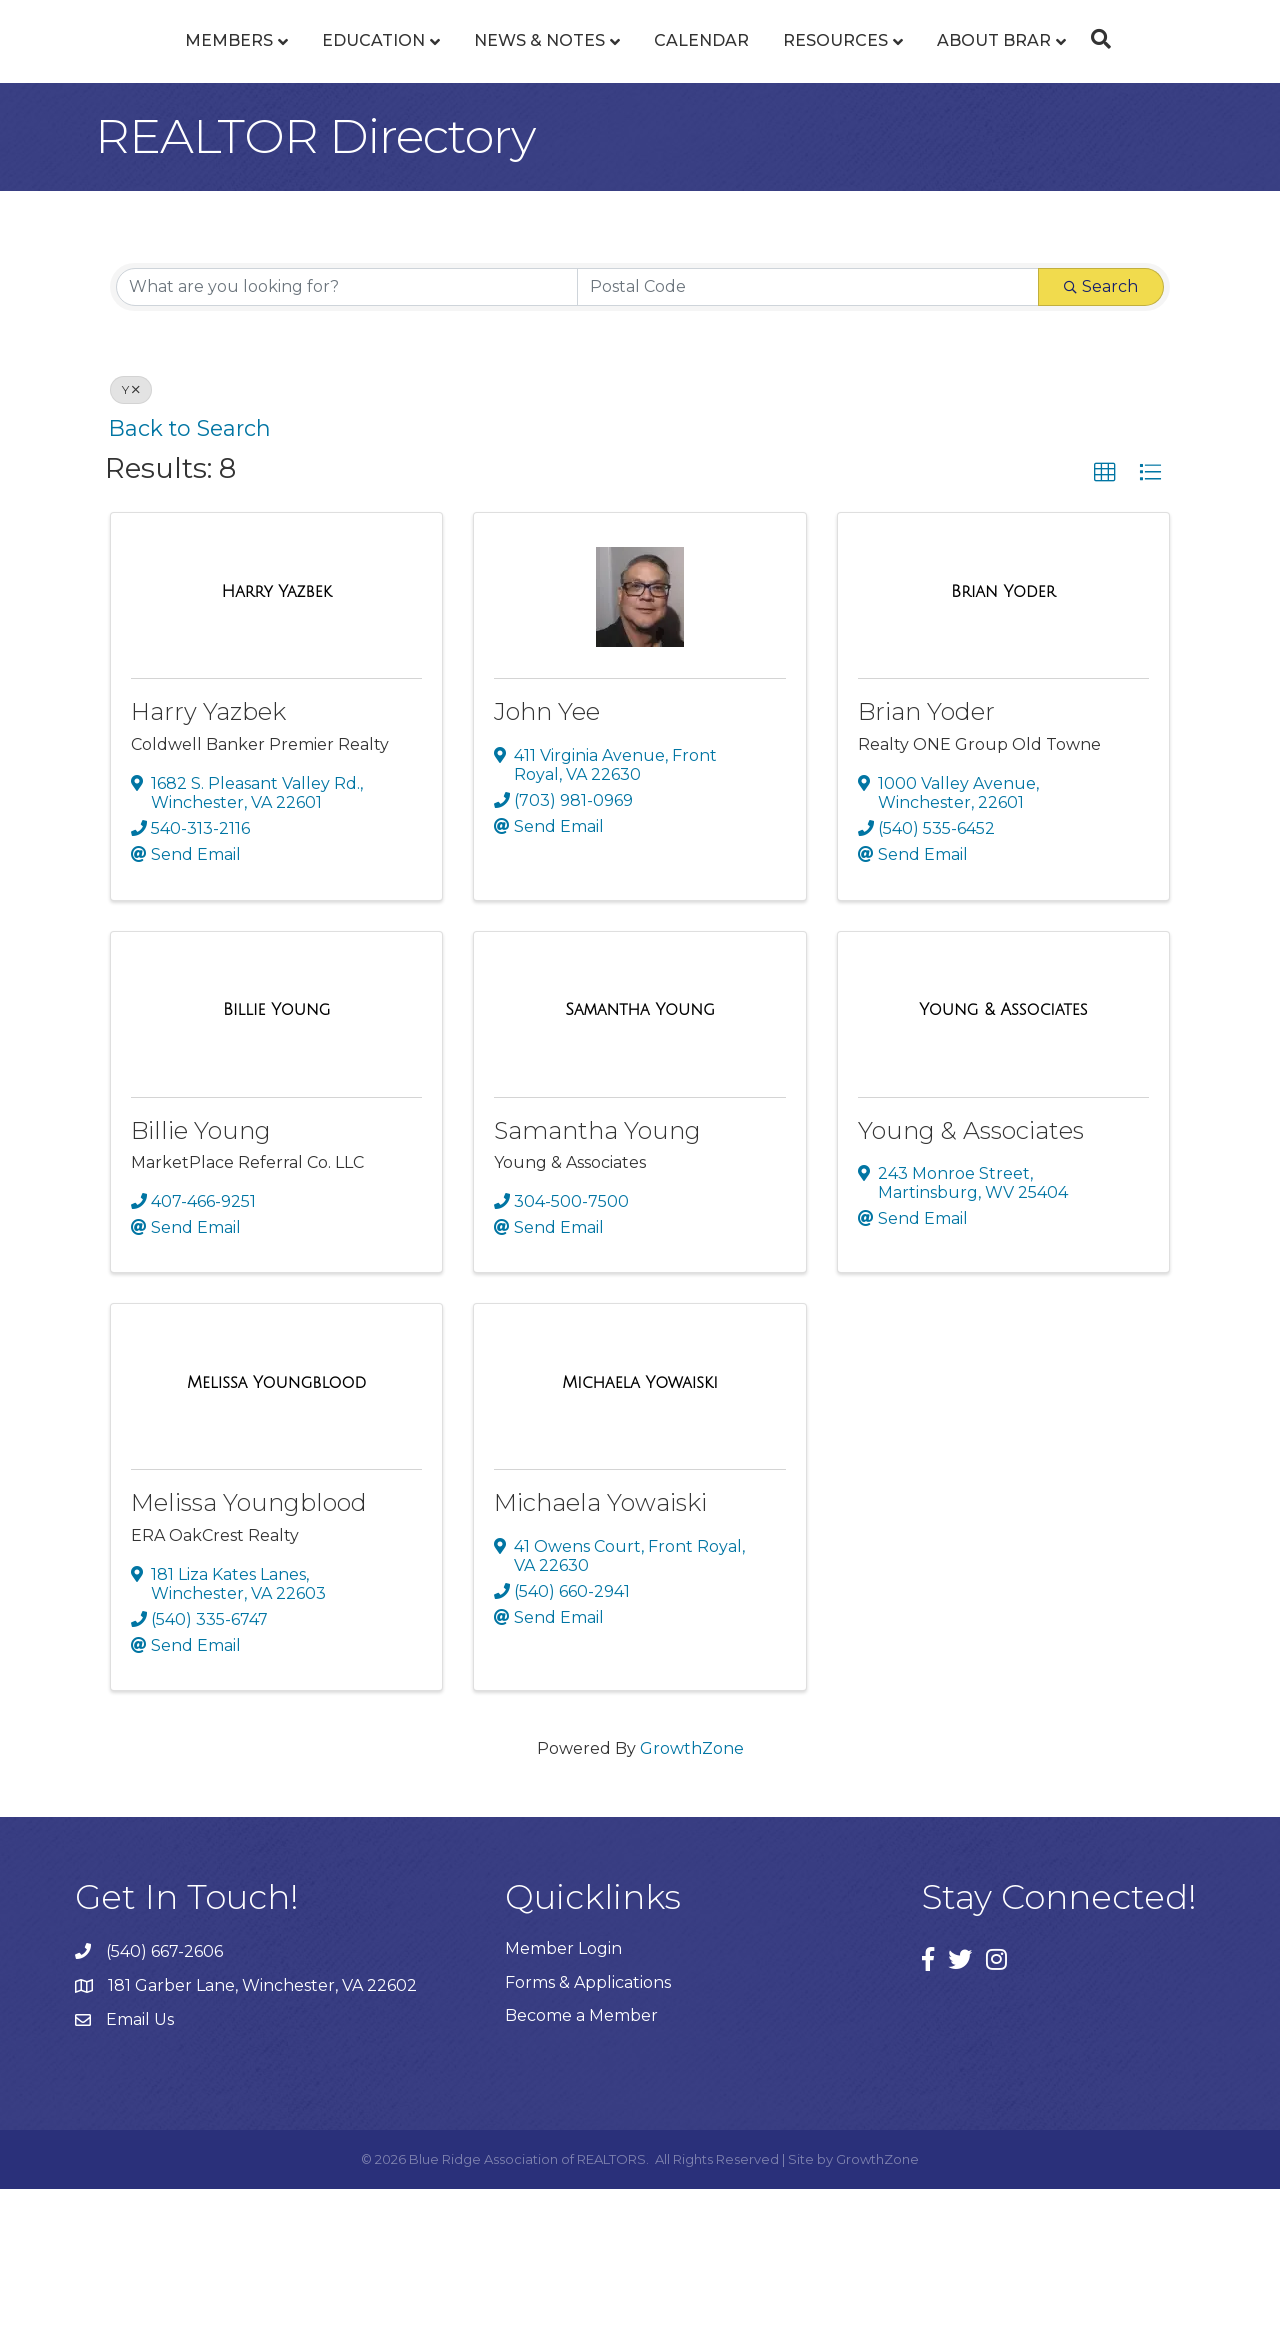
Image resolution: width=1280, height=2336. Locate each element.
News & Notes (424, 113)
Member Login (563, 2095)
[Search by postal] (808, 434)
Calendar (816, 113)
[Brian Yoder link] (1003, 739)
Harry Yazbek (208, 858)
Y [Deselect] (131, 536)
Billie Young (201, 1277)
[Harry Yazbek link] (277, 739)
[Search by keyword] (347, 434)
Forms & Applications (588, 2129)
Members (114, 113)
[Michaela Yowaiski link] (639, 1530)
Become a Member (581, 2162)
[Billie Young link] (277, 1157)
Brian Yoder (926, 858)
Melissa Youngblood (249, 1649)
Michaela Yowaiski (600, 1649)
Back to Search (190, 575)
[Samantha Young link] (639, 1157)
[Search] (1211, 112)
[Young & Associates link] (1003, 1157)
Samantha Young (597, 1277)
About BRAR (1109, 113)
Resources (950, 113)
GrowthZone (692, 1895)
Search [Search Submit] (1101, 433)
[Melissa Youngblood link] (276, 1530)
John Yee (547, 858)
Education (258, 113)
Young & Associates (971, 1277)
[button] (1105, 620)
